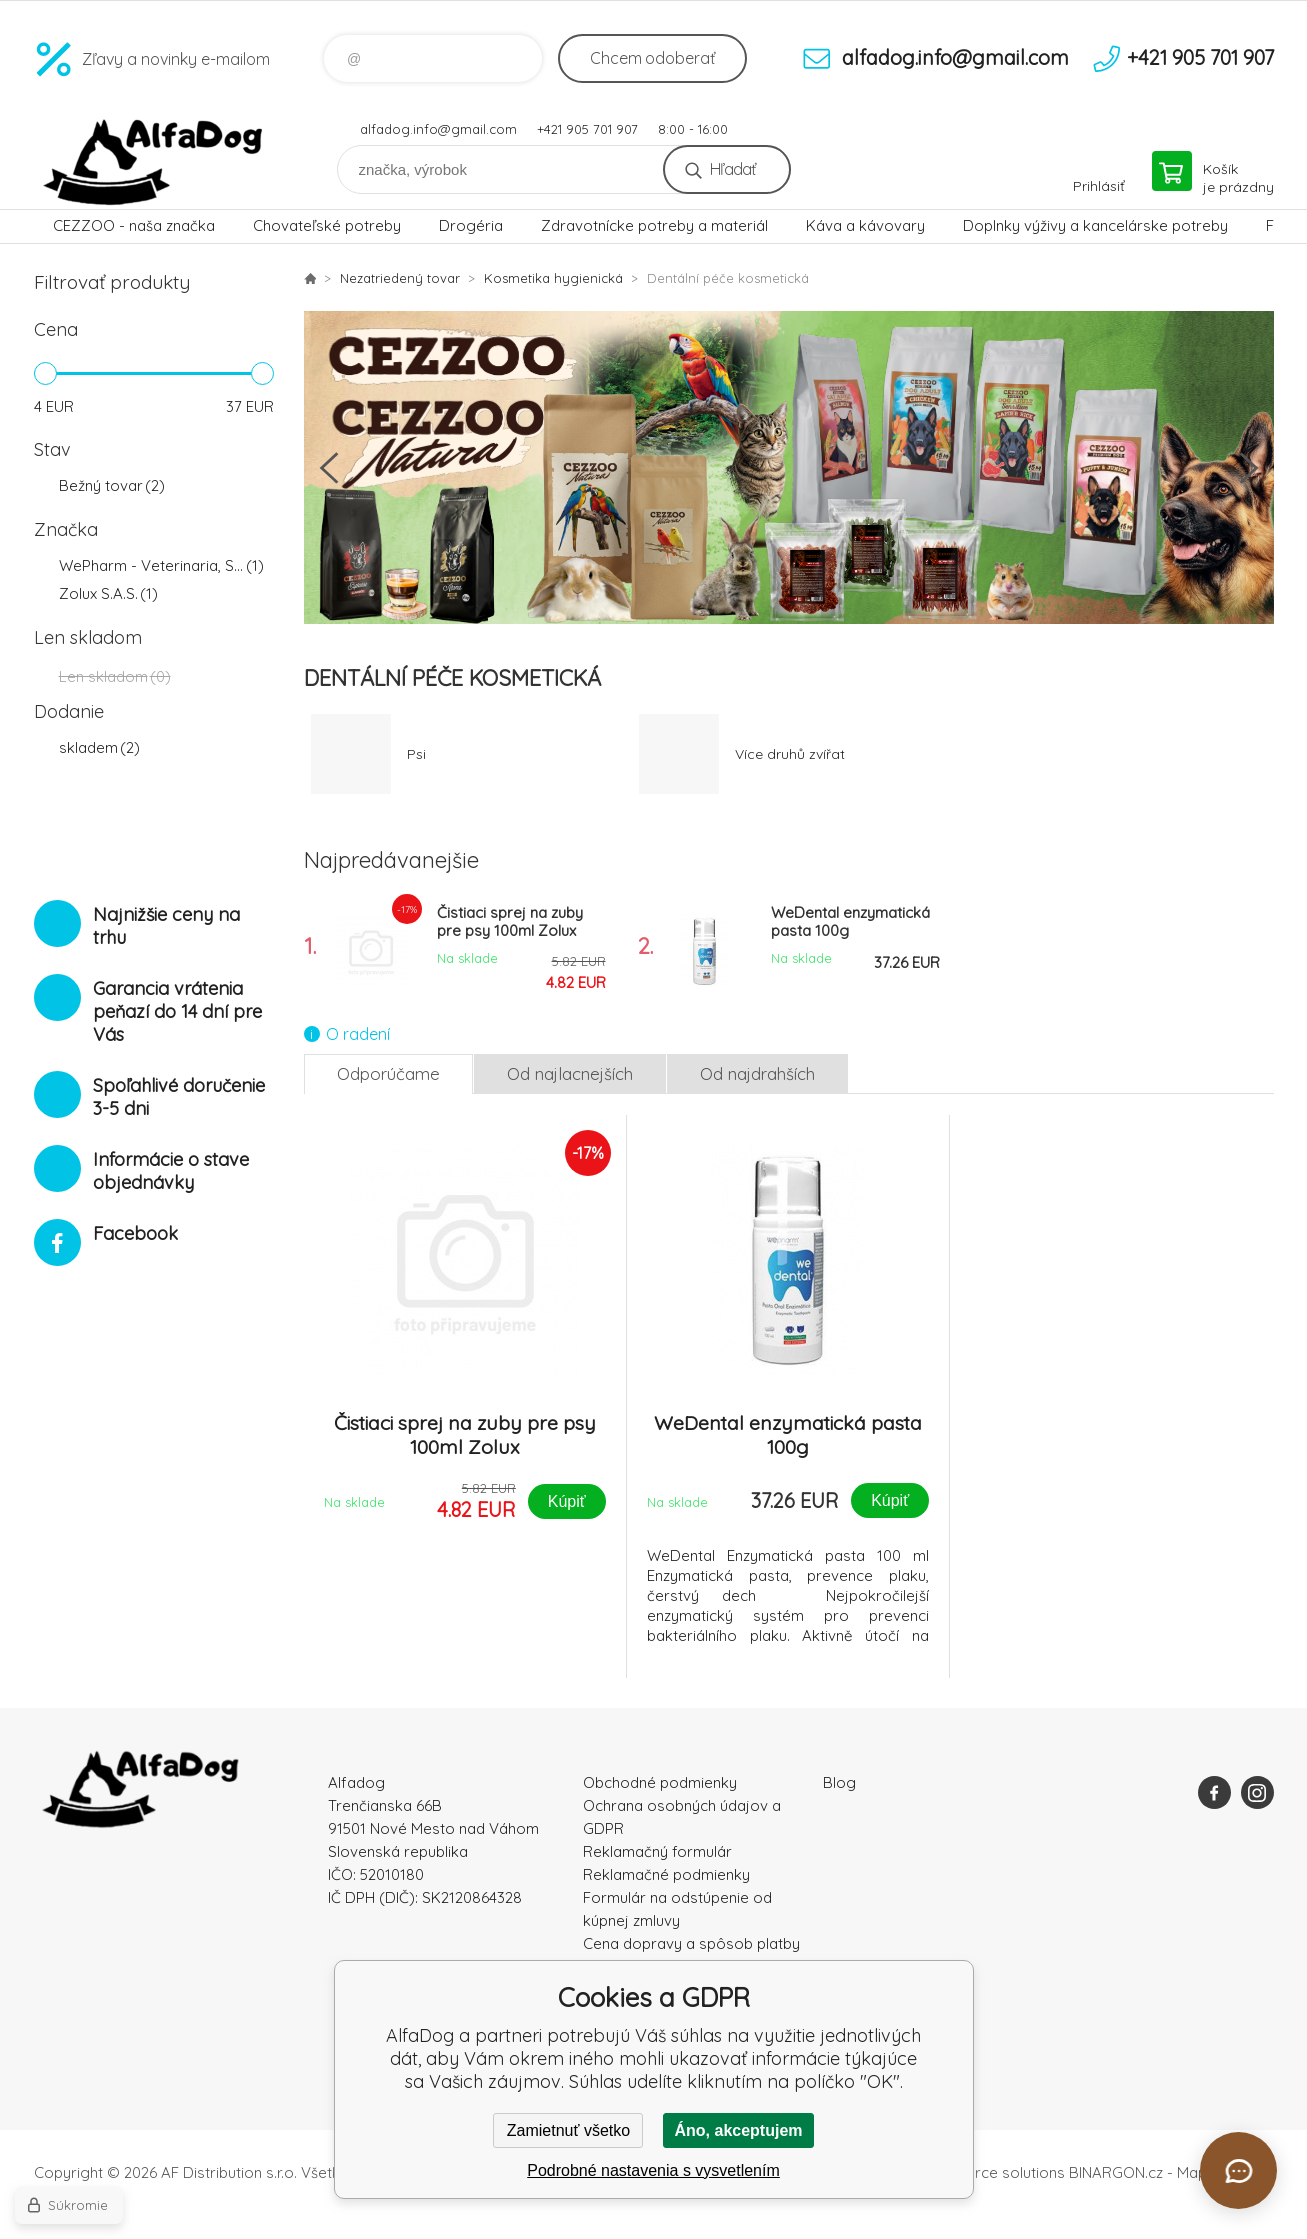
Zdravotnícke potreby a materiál (654, 225)
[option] (789, 467)
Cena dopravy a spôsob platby (691, 1943)
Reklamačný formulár (657, 1851)
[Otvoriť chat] (1238, 2170)
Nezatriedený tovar (400, 278)
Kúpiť (567, 1501)
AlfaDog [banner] (154, 162)
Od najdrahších (757, 1073)
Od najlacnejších (570, 1073)
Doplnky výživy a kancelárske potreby (1095, 225)
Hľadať (732, 169)
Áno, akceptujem (738, 2130)
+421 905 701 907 (587, 129)
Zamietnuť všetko (568, 2130)
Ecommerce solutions (989, 2172)
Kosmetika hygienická (553, 278)
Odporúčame (388, 1073)
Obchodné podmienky (660, 1782)
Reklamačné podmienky (666, 1874)
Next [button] (1249, 468)
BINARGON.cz (1116, 2172)
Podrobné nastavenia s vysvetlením (653, 2170)
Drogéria (471, 225)
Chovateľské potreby (327, 225)
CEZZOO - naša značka (134, 225)
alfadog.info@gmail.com (438, 129)
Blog (839, 1782)
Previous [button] (329, 468)
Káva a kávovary (865, 225)
